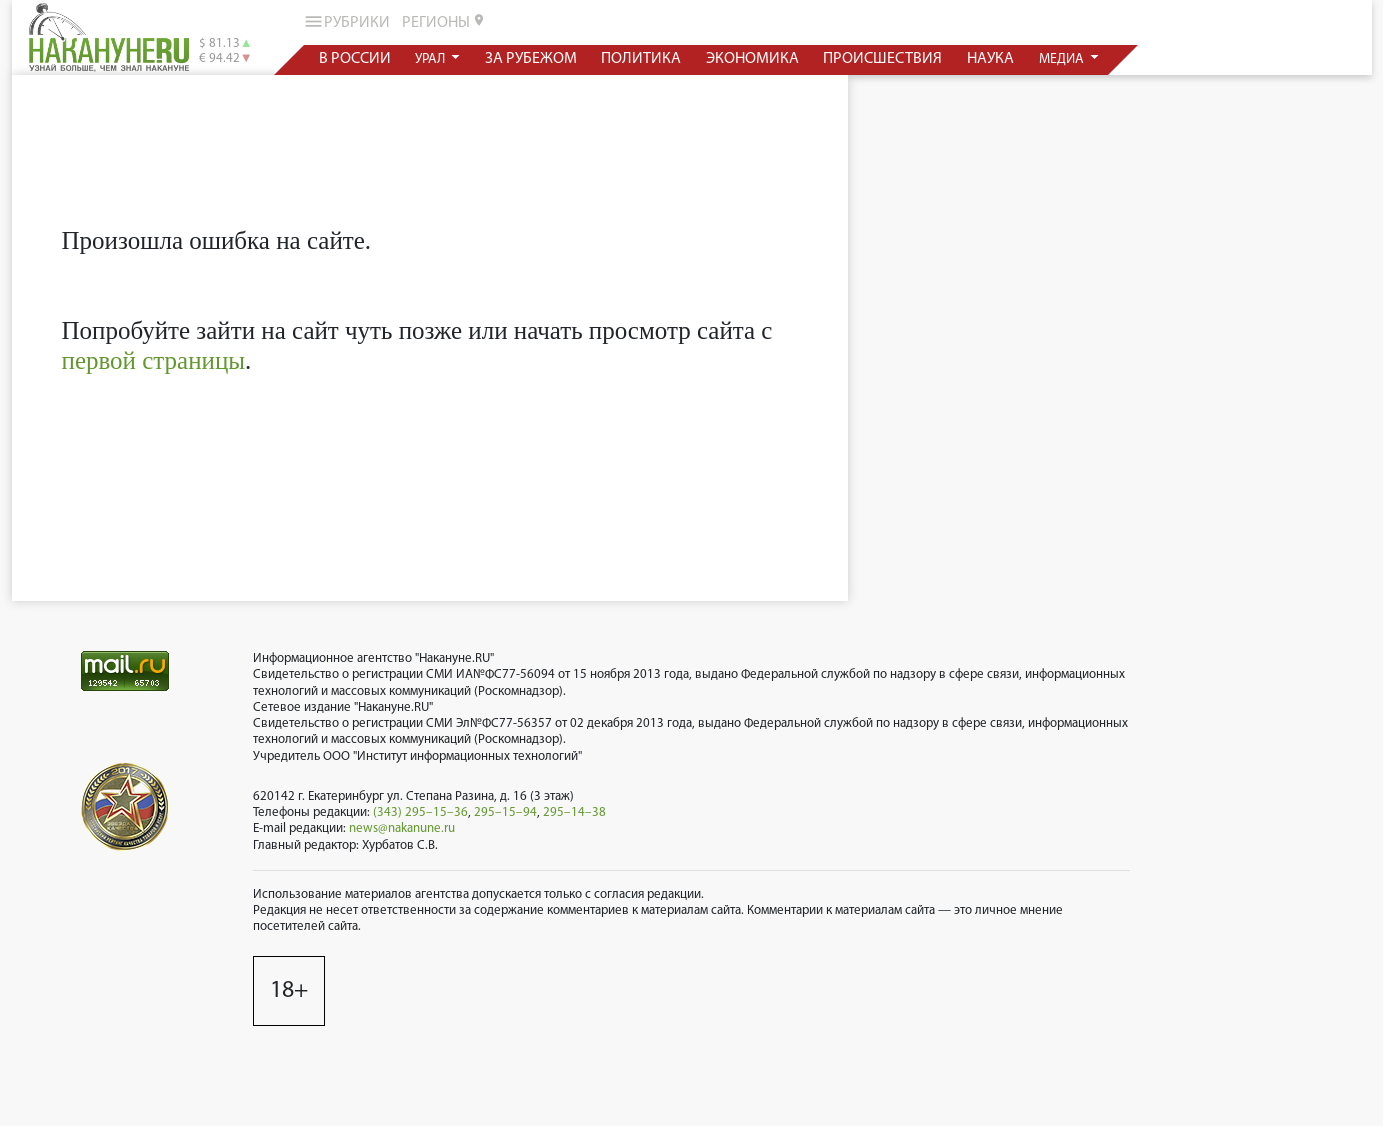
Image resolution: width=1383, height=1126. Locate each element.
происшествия (882, 59)
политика (641, 59)
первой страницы (154, 360)
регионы (444, 22)
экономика (751, 59)
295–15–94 (505, 812)
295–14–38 (574, 812)
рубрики (345, 21)
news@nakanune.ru (402, 828)
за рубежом (530, 59)
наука (990, 59)
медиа (1062, 59)
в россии (354, 59)
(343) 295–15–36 (420, 812)
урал (431, 59)
